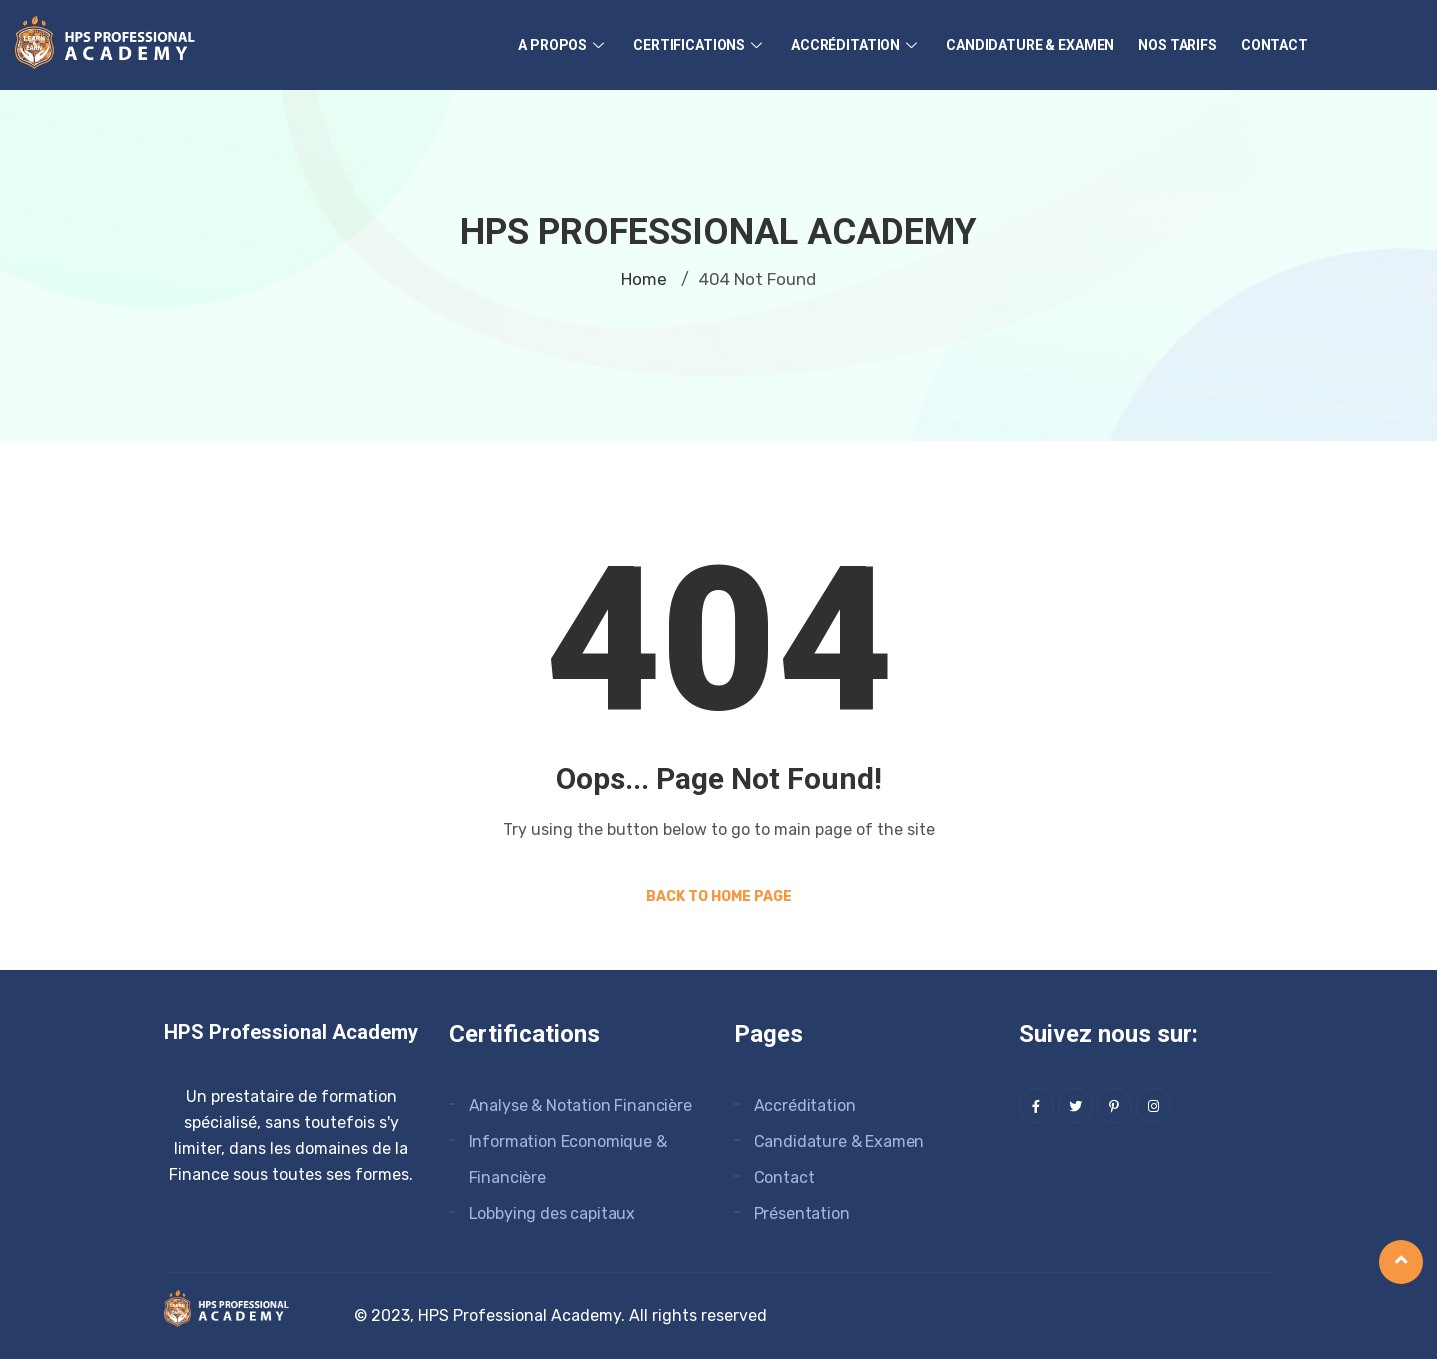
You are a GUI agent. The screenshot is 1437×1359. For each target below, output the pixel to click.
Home (644, 279)
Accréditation (856, 45)
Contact (1274, 45)
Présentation (802, 1213)
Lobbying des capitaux (552, 1213)
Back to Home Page (719, 896)
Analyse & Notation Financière (580, 1105)
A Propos (563, 45)
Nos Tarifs (1177, 45)
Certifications (700, 45)
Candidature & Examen (1030, 45)
